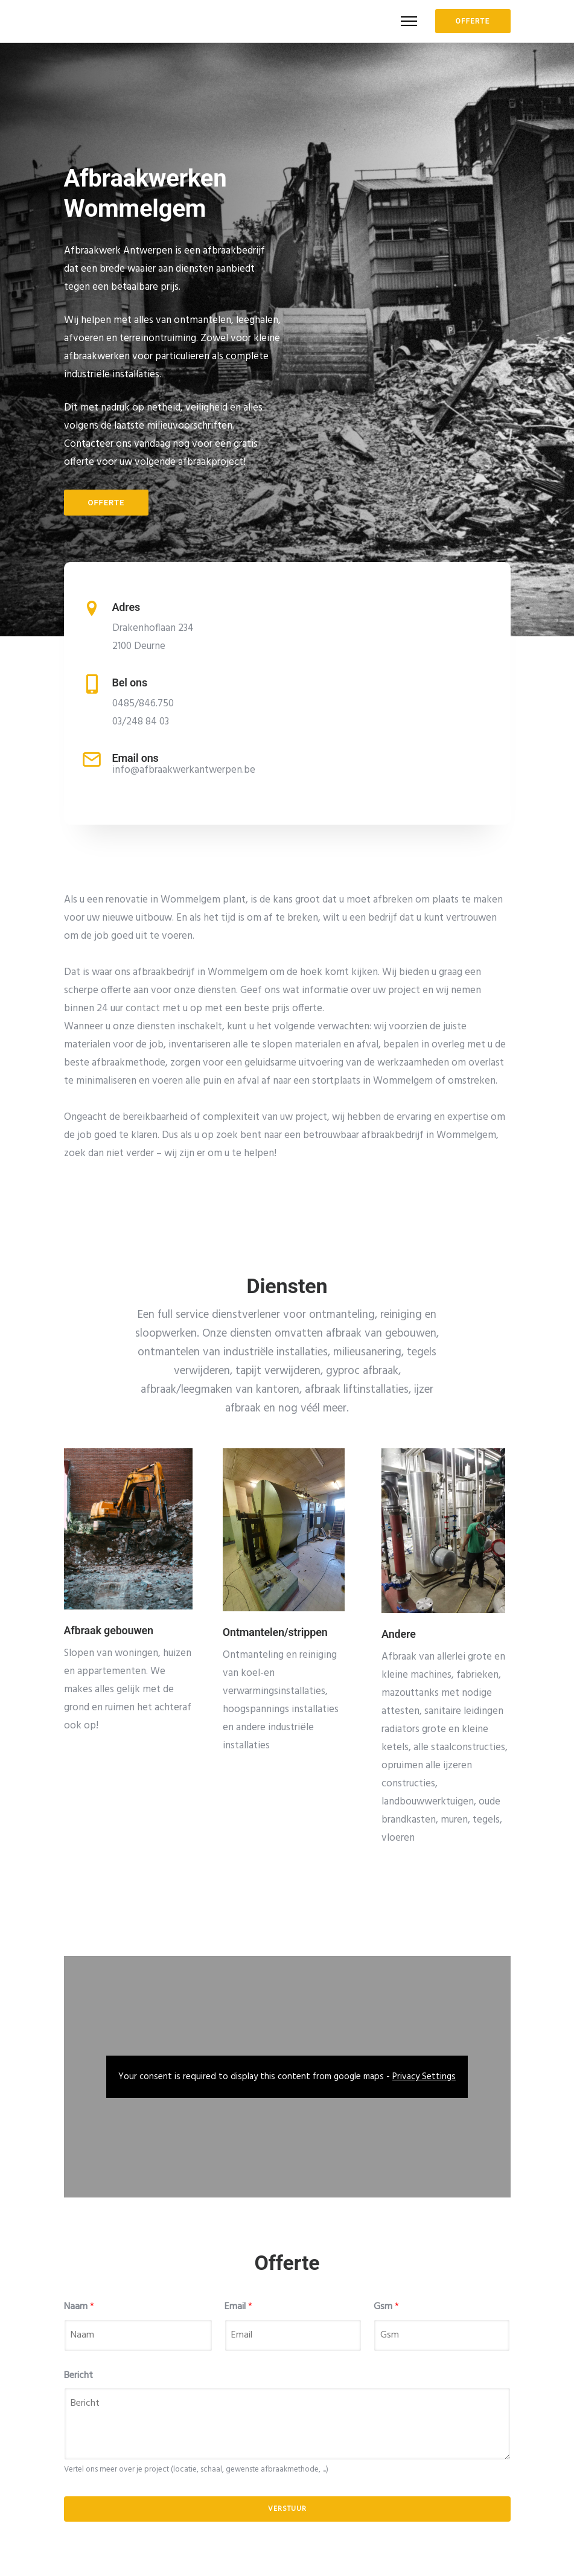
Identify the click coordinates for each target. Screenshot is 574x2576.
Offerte (106, 502)
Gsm (386, 2307)
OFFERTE (473, 21)
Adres (126, 607)
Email (238, 2307)
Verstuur (287, 2509)
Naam (79, 2307)
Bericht (78, 2376)
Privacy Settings (424, 2076)
